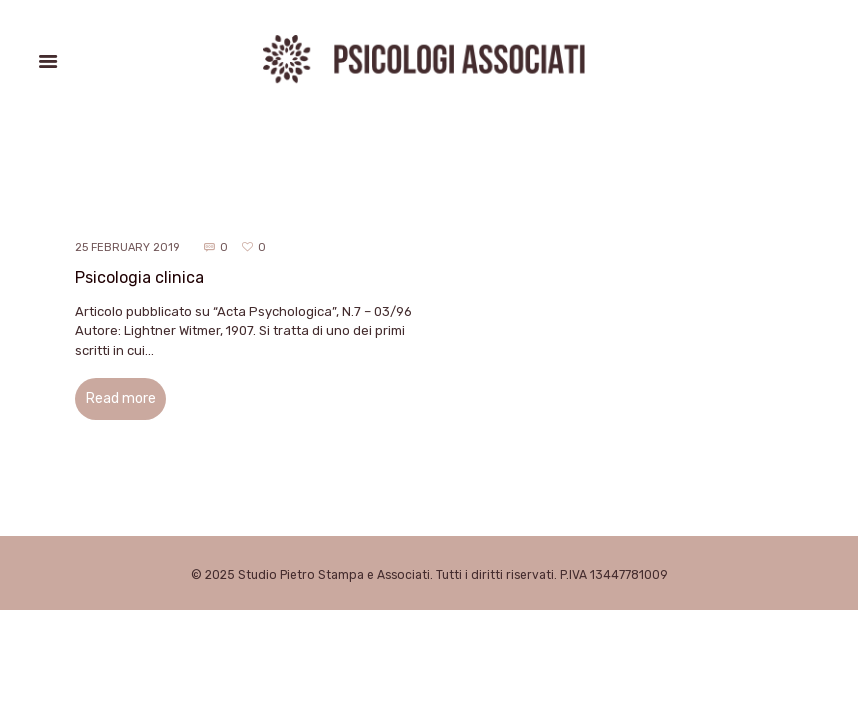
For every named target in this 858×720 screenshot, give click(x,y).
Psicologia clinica (139, 277)
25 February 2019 (127, 247)
